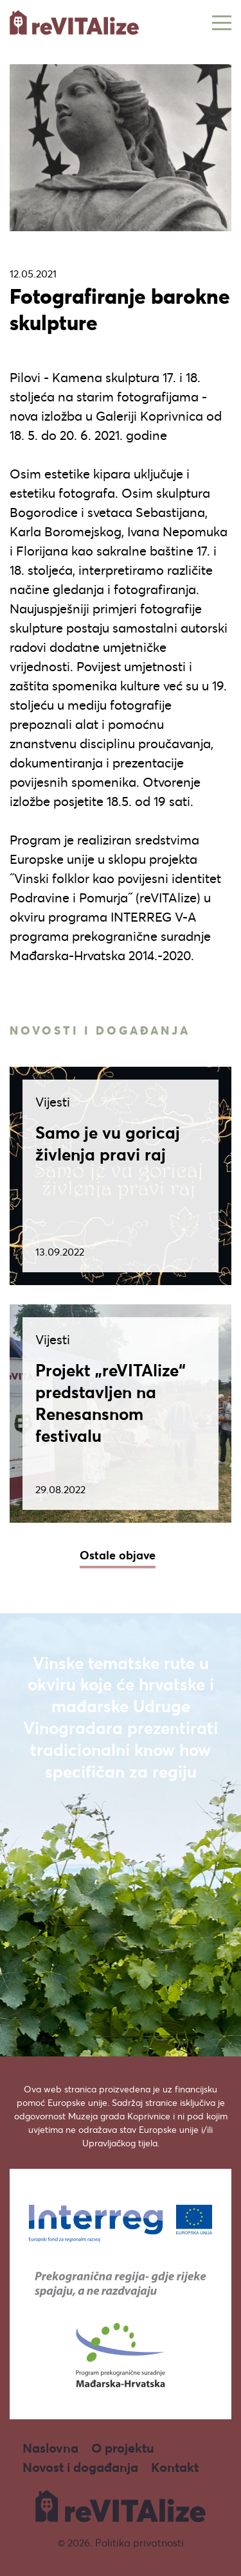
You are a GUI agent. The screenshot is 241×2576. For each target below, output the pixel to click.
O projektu (122, 2448)
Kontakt (175, 2467)
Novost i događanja (80, 2467)
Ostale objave (118, 1555)
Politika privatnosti (139, 2542)
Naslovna (50, 2448)
